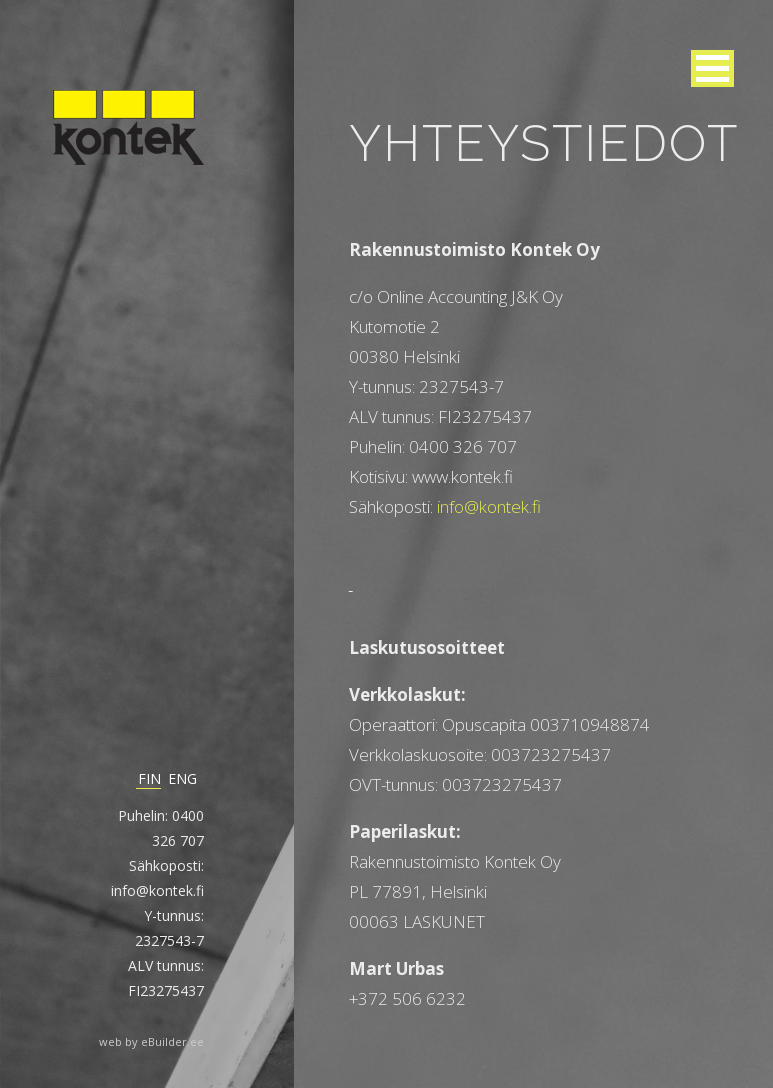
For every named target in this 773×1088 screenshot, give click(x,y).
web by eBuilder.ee (151, 1041)
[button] (712, 68)
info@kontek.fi (489, 506)
